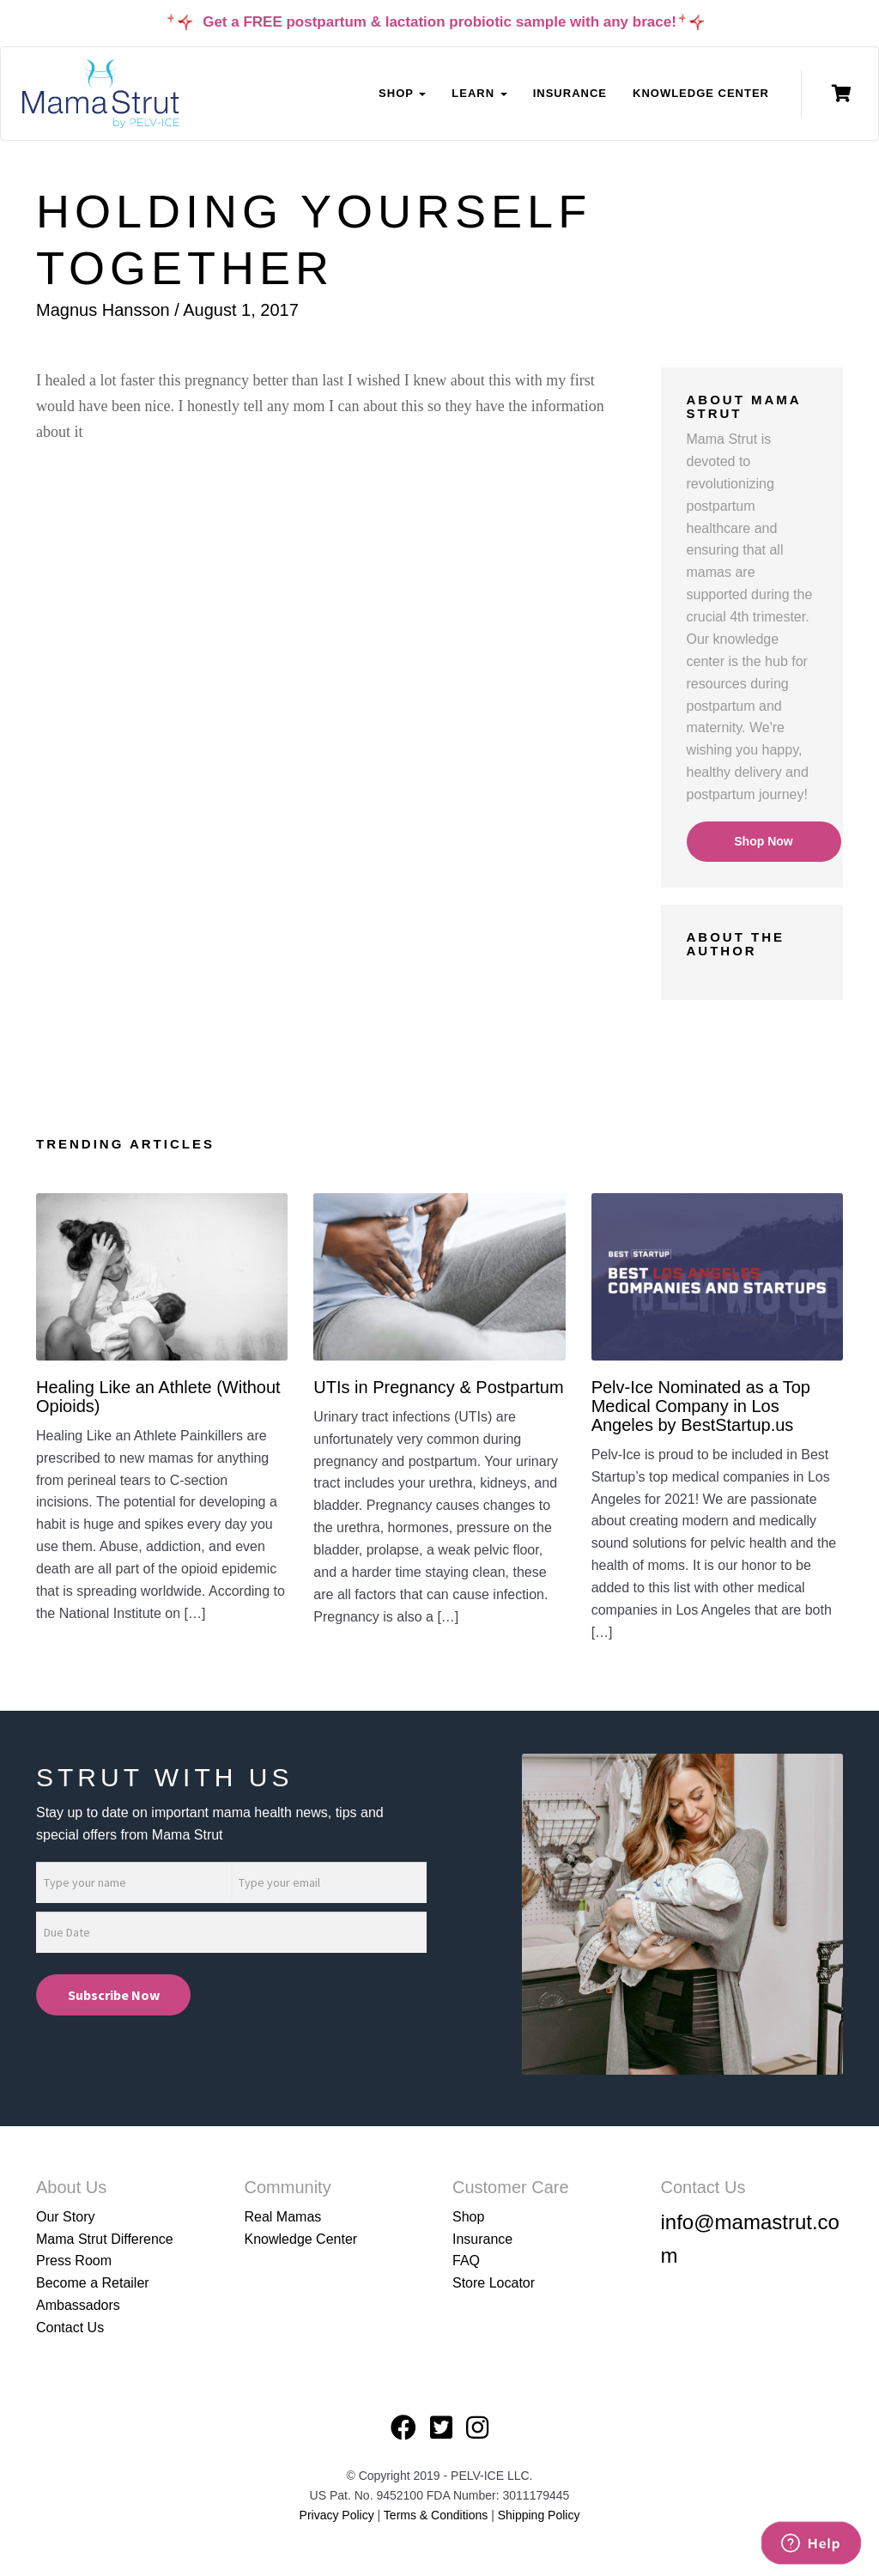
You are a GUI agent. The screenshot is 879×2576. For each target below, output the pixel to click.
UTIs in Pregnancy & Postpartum (438, 1387)
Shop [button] (402, 93)
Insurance (570, 93)
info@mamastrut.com (750, 2238)
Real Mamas (283, 2216)
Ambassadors (78, 2305)
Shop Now (763, 841)
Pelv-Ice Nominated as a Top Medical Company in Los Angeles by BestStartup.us (700, 1406)
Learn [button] (479, 93)
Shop (468, 2216)
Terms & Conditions (437, 2515)
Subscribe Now (114, 1994)
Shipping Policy (539, 2515)
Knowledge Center (701, 93)
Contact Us (70, 2327)
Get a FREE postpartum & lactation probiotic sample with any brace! (439, 22)
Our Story (65, 2216)
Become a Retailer (92, 2283)
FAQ (466, 2260)
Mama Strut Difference (104, 2239)
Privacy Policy (337, 2515)
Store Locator (493, 2283)
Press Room (74, 2260)
